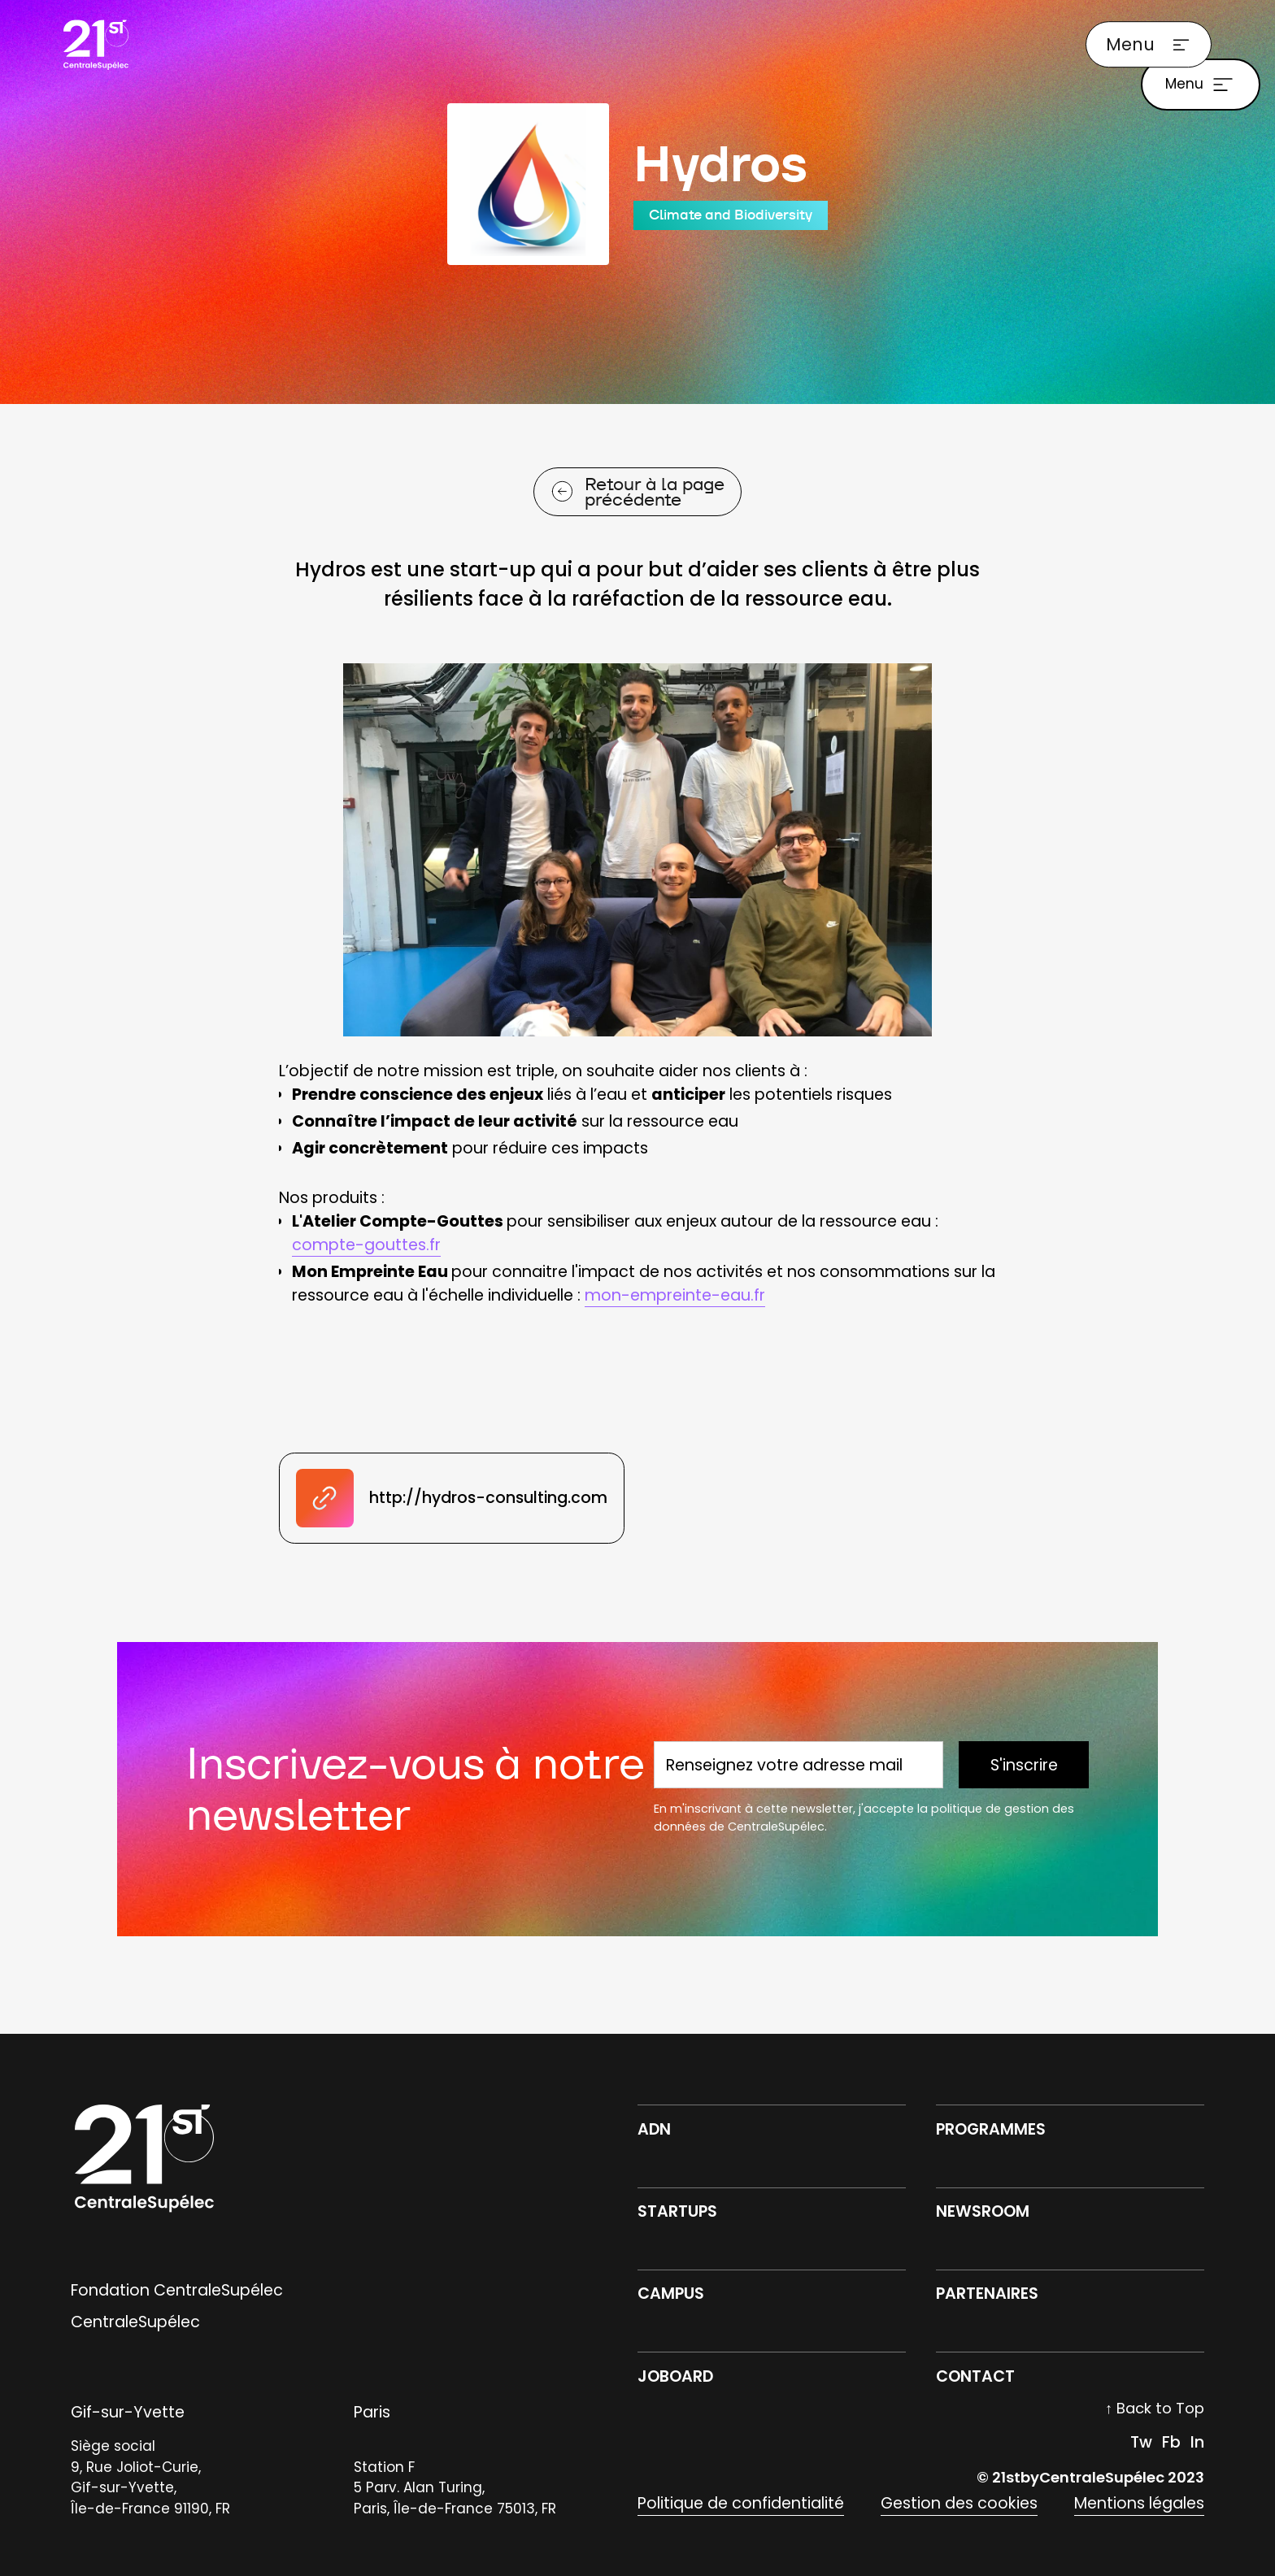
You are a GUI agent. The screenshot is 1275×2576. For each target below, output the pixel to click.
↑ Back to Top (1154, 2408)
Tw (1141, 2442)
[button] (1148, 44)
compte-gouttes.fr (366, 1245)
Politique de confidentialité (741, 2503)
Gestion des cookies (959, 2503)
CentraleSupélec (135, 2322)
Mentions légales (1139, 2503)
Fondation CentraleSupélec (177, 2290)
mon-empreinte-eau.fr (675, 1295)
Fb (1171, 2442)
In (1197, 2442)
